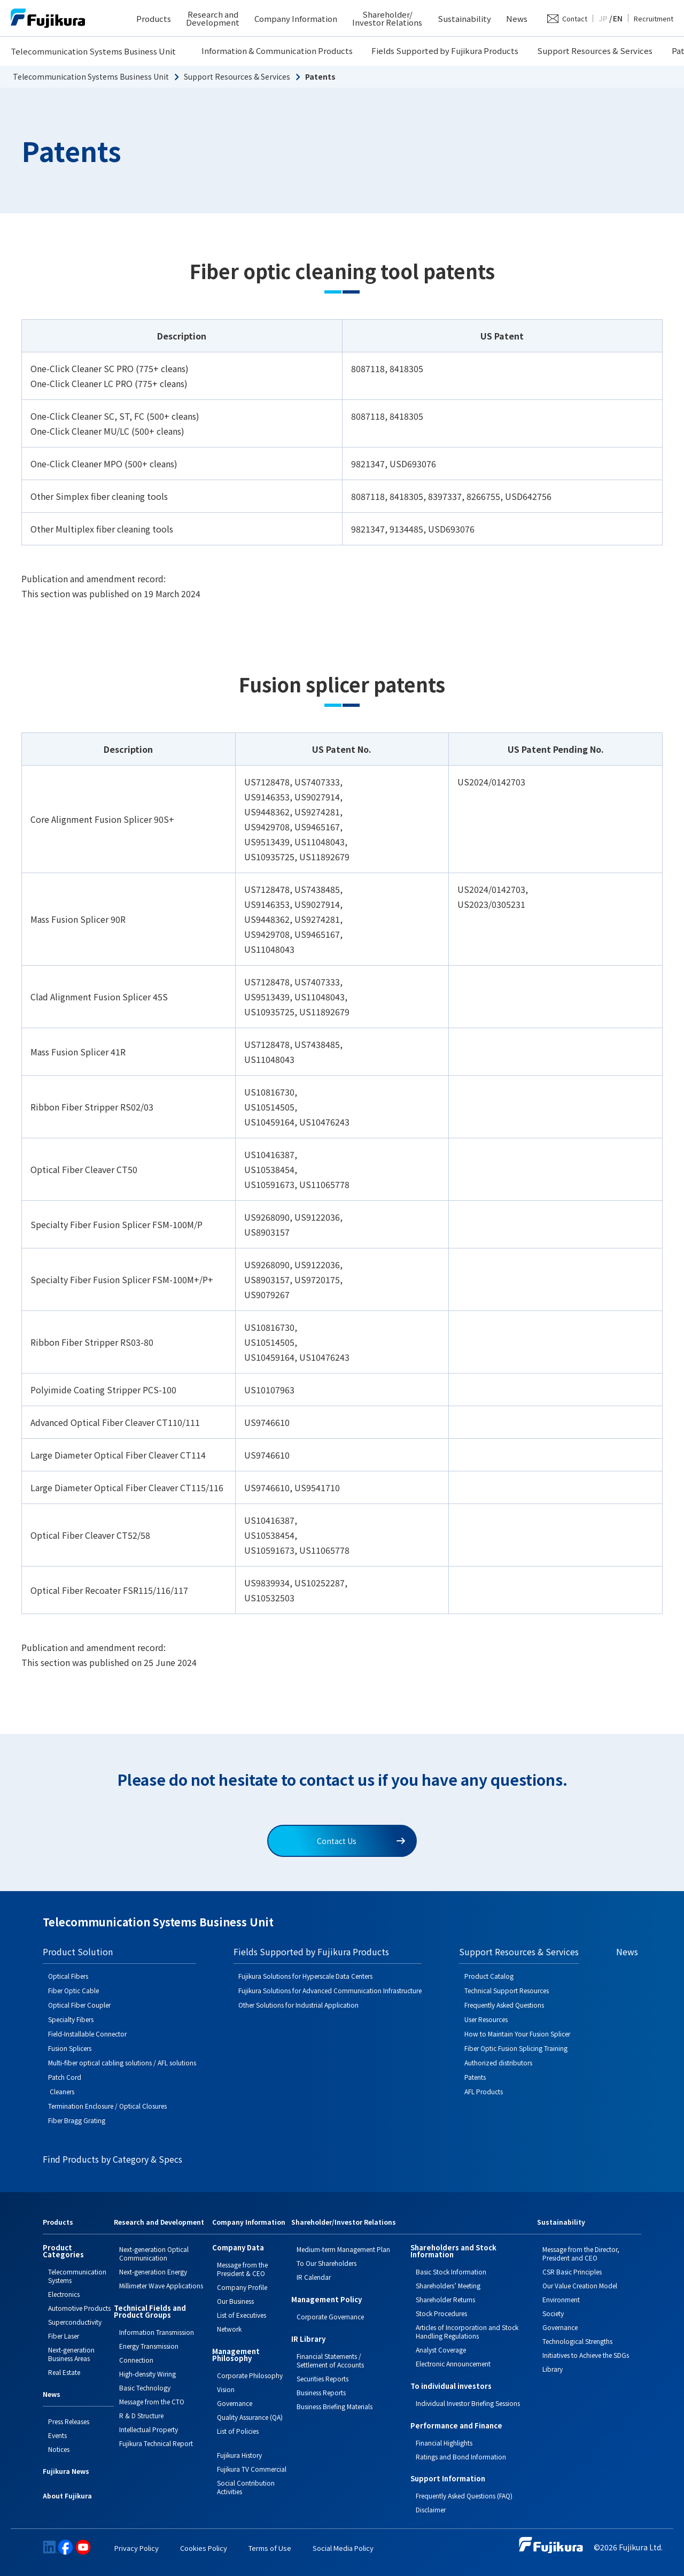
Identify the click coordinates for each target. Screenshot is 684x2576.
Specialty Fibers (71, 2019)
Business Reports (321, 2392)
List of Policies (238, 2430)
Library (552, 2368)
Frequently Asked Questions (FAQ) (464, 2495)
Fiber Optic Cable (73, 1990)
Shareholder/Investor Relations (343, 2222)
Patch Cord (64, 2076)
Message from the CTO (151, 2401)
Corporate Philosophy (250, 2375)
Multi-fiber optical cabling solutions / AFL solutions (122, 2062)
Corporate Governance (330, 2316)
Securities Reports (322, 2378)
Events (57, 2435)
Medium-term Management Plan (343, 2249)
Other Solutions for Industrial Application (298, 2004)
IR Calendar (314, 2276)
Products (153, 18)
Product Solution (78, 1951)
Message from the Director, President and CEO (580, 2253)
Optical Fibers (68, 1975)
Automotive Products (79, 2307)
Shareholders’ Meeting (448, 2285)
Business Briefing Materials (334, 2406)
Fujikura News (66, 2471)
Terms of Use (269, 2548)
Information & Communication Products (277, 50)
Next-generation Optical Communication (154, 2253)
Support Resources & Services (594, 50)
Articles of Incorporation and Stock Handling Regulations (467, 2331)
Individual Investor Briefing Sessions (468, 2403)
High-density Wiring (147, 2373)
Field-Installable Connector (87, 2033)
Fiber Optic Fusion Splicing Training (516, 2048)
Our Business (235, 2300)
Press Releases (68, 2421)
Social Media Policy (343, 2548)
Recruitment (653, 18)
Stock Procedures (441, 2313)
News (516, 18)
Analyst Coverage (441, 2349)
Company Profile (242, 2287)
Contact (574, 18)
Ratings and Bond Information (461, 2456)
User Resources (486, 2019)
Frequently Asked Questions (504, 2004)
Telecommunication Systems (77, 2276)
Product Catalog (489, 1975)
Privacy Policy (136, 2548)
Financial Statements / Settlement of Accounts (330, 2360)
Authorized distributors (498, 2062)
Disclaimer (431, 2509)
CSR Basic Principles (572, 2271)
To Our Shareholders (326, 2263)
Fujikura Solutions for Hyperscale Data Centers (305, 1975)
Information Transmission (156, 2331)
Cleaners (61, 2091)
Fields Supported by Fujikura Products (444, 50)
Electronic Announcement (453, 2363)
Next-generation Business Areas (71, 2354)
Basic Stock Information (451, 2271)
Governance (234, 2403)
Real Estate (64, 2372)
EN (618, 18)
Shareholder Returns (445, 2299)
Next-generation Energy (153, 2271)
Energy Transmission (148, 2345)
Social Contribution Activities (246, 2487)
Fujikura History (239, 2454)
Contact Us (361, 1840)
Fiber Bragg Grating (76, 2120)
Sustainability (464, 18)
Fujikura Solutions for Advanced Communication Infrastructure (330, 1990)
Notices (58, 2449)
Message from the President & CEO (242, 2269)
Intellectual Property (148, 2429)
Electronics (64, 2294)
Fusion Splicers (69, 2048)
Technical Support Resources (506, 1990)
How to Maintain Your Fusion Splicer (517, 2033)
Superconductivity (75, 2321)
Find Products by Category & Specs (112, 2159)
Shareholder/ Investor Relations (387, 18)
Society (553, 2313)
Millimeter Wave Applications (161, 2285)
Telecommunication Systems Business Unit (93, 51)
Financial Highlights (444, 2442)
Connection (136, 2359)
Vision (226, 2389)
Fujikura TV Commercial (251, 2468)
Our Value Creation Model (579, 2285)
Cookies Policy (203, 2548)
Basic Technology (144, 2387)
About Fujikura (67, 2496)
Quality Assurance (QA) (250, 2416)
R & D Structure (141, 2415)
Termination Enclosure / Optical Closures (107, 2105)
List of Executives (241, 2314)
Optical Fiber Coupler (79, 2004)
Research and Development (212, 18)
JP (603, 18)
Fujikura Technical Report (156, 2443)
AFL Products (483, 2091)
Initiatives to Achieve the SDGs (585, 2354)
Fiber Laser (63, 2335)
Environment (561, 2299)
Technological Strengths (577, 2341)
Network (229, 2328)
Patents (475, 2076)
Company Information (295, 18)
